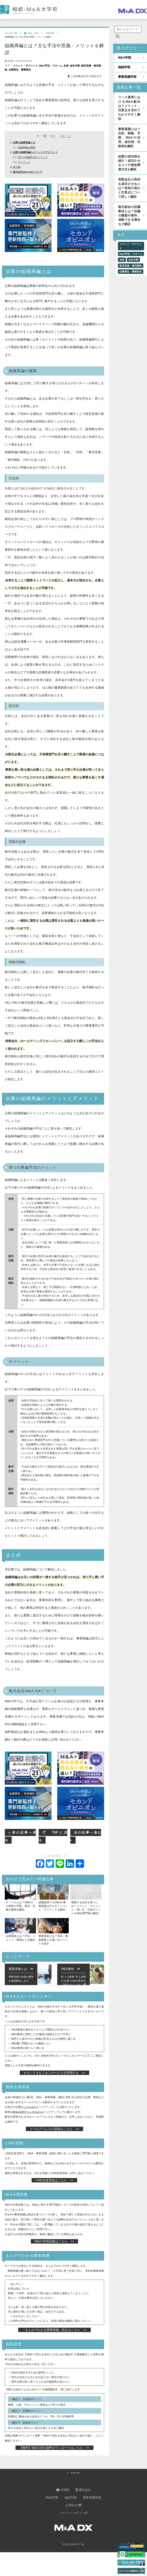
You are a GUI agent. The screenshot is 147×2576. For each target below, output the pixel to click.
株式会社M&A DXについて (27, 172)
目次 (56, 136)
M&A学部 (124, 57)
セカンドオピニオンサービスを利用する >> (54, 2072)
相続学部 (124, 67)
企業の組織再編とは (24, 142)
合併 (66, 65)
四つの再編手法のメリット (33, 157)
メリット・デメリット (25, 65)
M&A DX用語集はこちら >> (54, 2241)
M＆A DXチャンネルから (28, 2111)
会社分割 (75, 65)
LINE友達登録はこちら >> (54, 2180)
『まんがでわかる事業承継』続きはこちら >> (54, 2330)
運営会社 (83, 2490)
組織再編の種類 (26, 147)
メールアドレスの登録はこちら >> (54, 2129)
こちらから (30, 2106)
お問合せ (73, 2505)
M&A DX (75, 2544)
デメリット (24, 162)
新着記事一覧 (129, 87)
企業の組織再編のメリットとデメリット (35, 152)
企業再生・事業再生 (20, 69)
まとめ (16, 167)
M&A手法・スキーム (50, 65)
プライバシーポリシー (73, 2513)
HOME (62, 2490)
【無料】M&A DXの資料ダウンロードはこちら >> (54, 2447)
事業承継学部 (127, 76)
